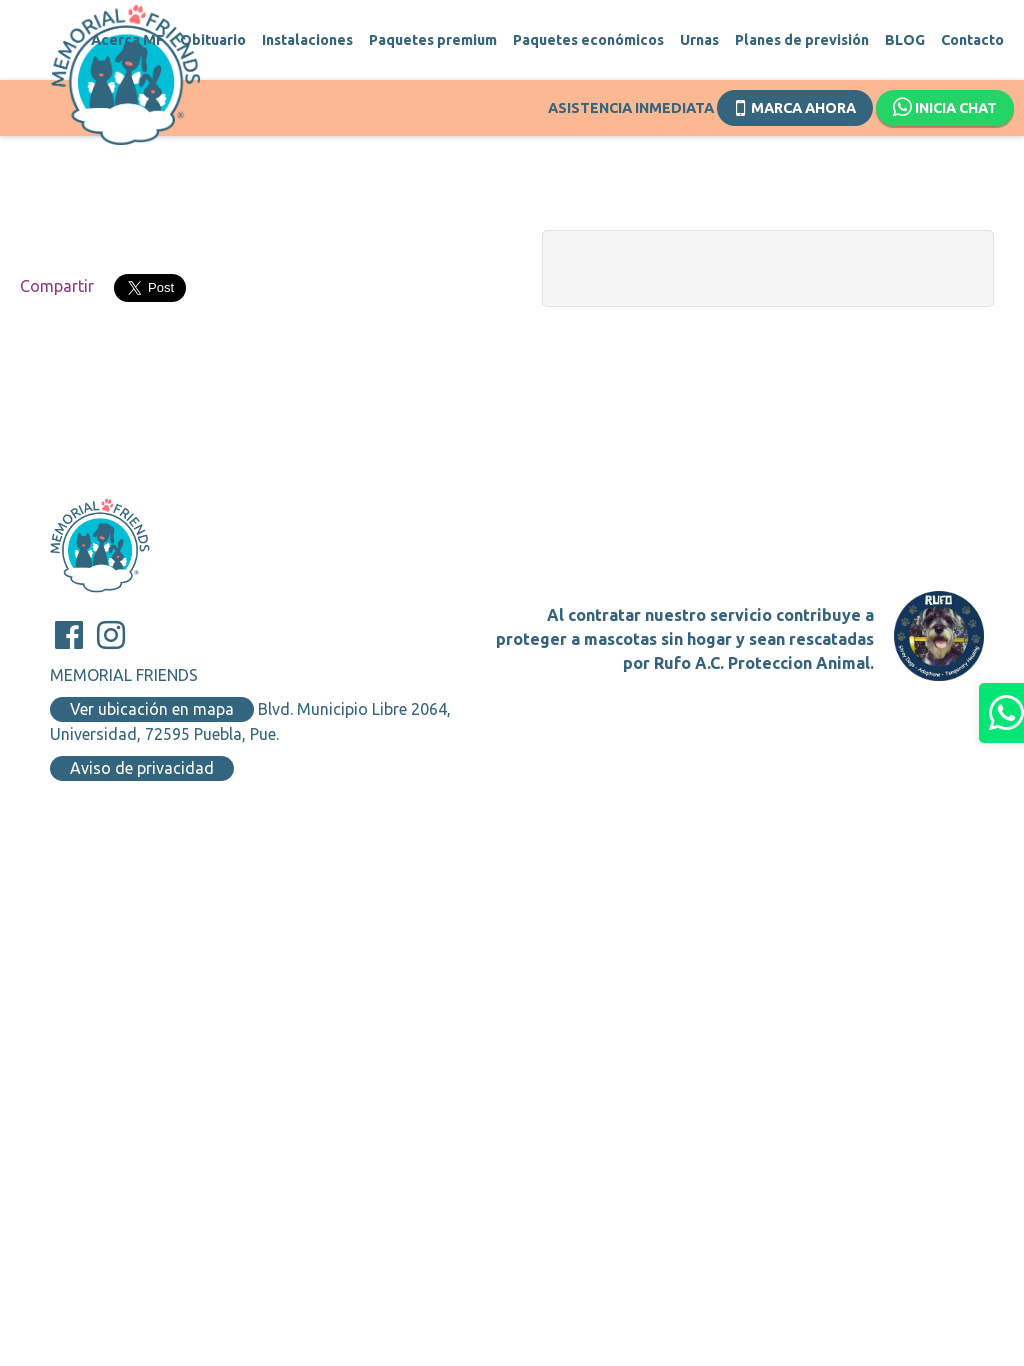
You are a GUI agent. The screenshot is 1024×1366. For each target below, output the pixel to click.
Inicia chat (945, 108)
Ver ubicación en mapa (152, 709)
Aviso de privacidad (142, 768)
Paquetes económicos (588, 40)
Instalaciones (307, 40)
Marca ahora (796, 106)
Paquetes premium (433, 40)
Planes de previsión (802, 40)
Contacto (972, 40)
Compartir (57, 286)
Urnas (699, 40)
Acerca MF (127, 40)
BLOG (905, 40)
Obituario (213, 40)
